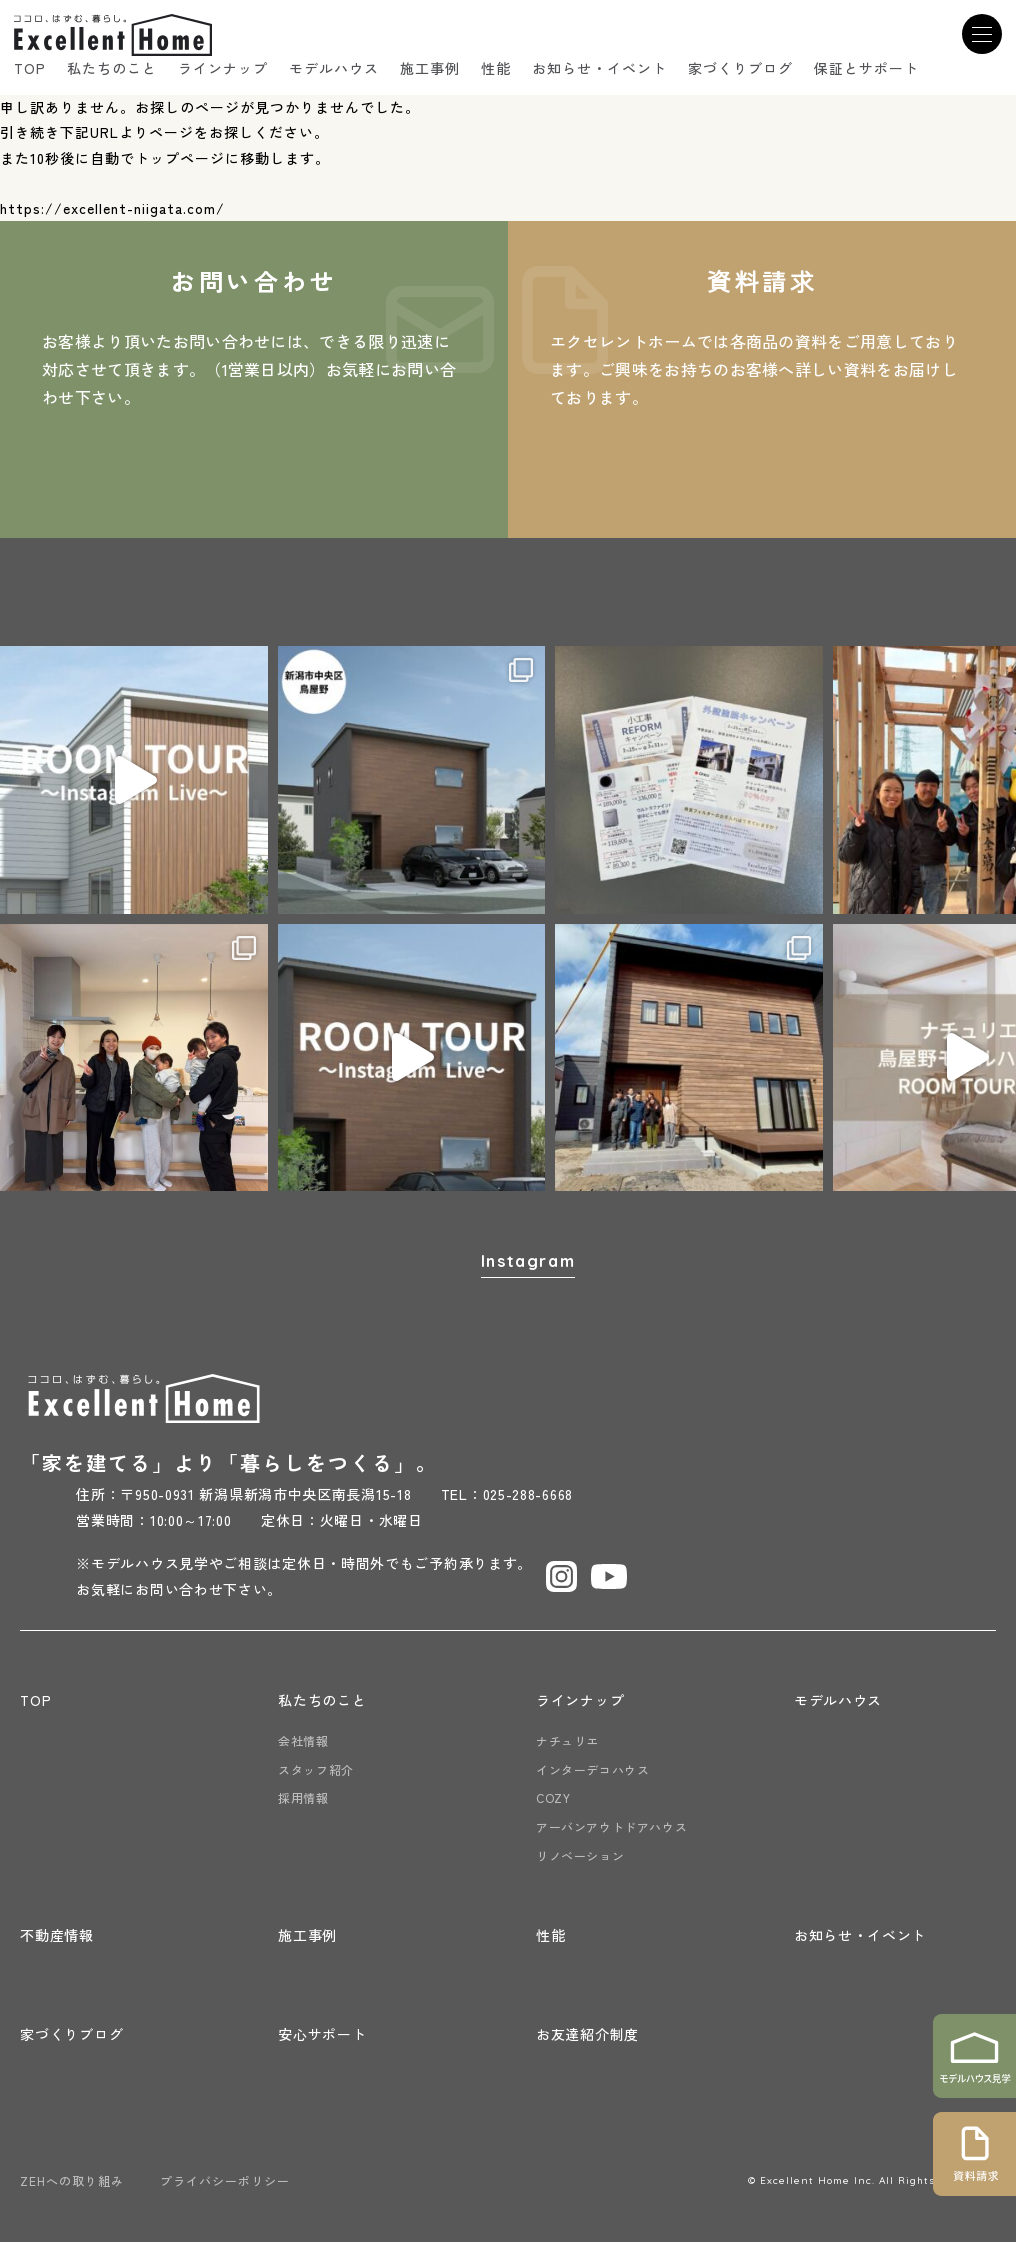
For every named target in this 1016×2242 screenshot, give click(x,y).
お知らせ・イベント (599, 68)
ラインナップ (223, 68)
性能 (496, 68)
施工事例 (430, 68)
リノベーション (580, 1855)
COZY (553, 1797)
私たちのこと (112, 68)
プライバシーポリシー (225, 2180)
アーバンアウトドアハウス (611, 1826)
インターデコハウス (592, 1769)
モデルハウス (334, 68)
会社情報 (303, 1740)
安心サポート (322, 2034)
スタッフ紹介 (316, 1769)
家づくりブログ (740, 68)
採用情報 (303, 1797)
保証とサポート (866, 68)
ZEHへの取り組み (72, 2180)
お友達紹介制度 (587, 2034)
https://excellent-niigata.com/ (112, 208)
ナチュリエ (567, 1740)
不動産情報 (57, 1935)
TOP (30, 68)
